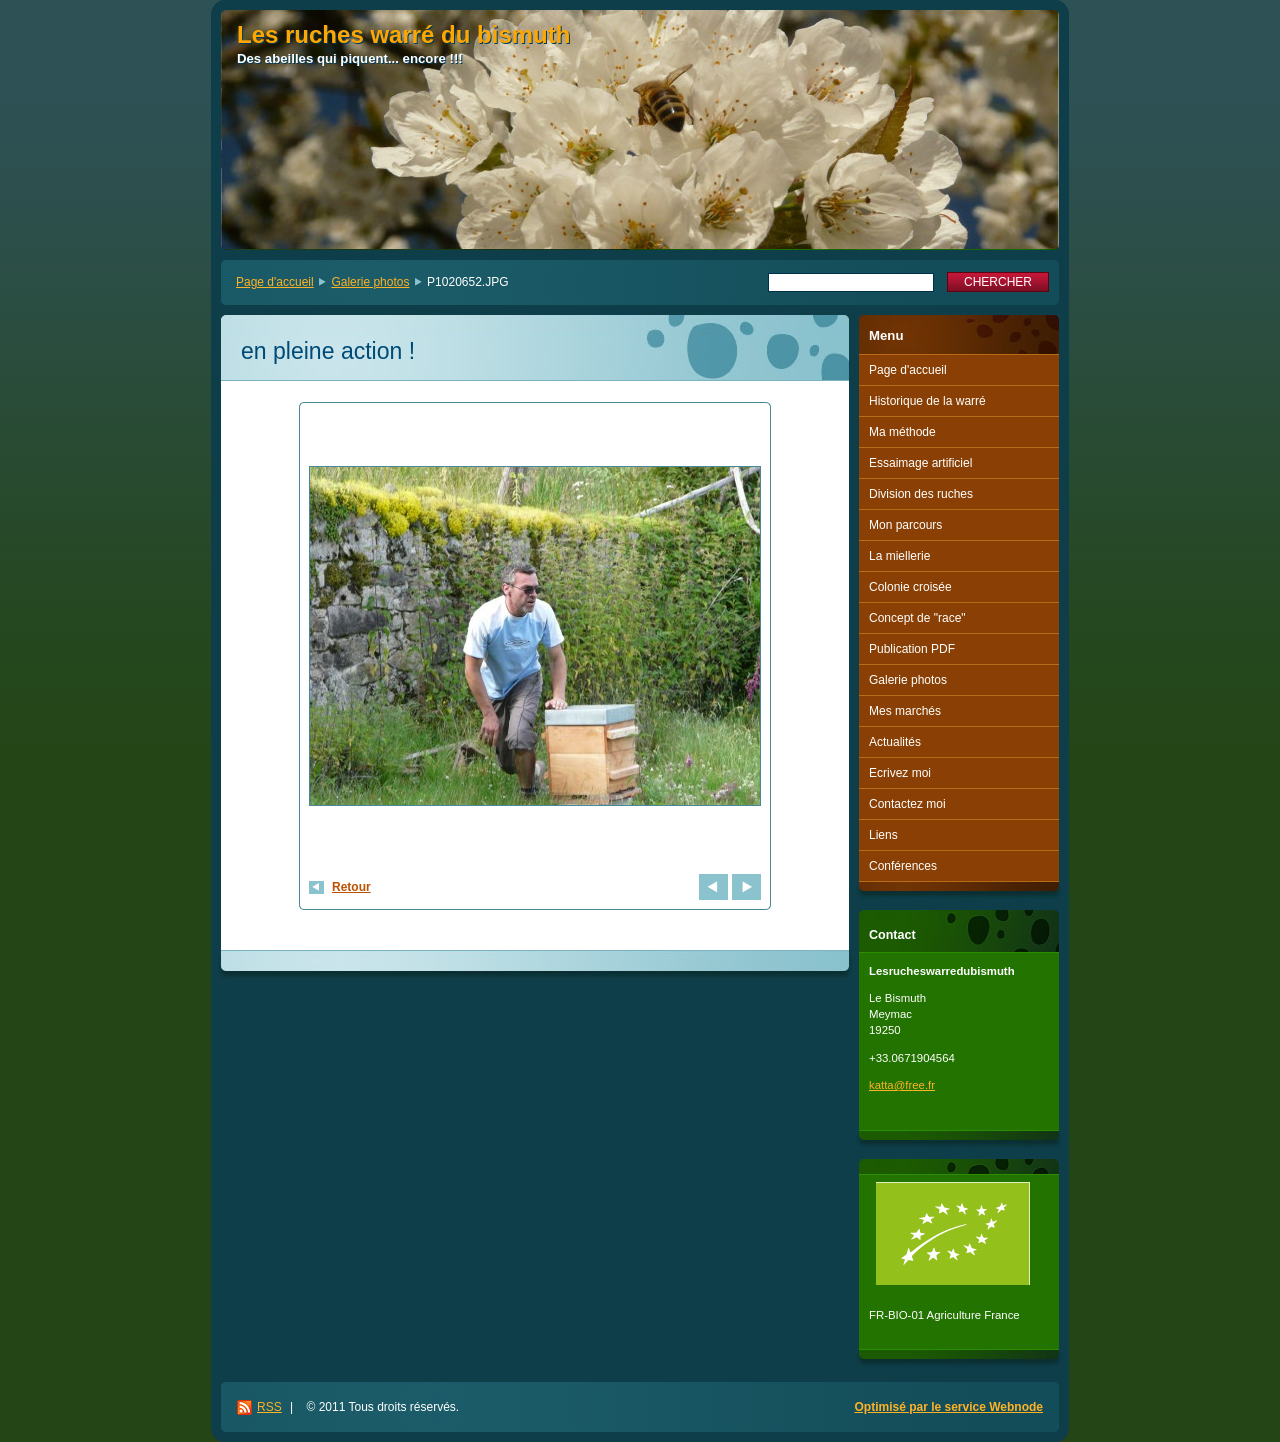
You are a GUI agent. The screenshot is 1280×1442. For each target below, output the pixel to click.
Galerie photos (370, 282)
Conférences (903, 866)
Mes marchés (905, 711)
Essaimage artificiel (920, 463)
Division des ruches (921, 494)
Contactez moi (907, 804)
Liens (883, 835)
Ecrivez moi (900, 773)
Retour (351, 887)
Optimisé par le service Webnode (948, 1407)
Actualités (895, 742)
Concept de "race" (917, 618)
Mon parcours (905, 525)
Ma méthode (902, 432)
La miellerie (899, 556)
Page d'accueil (275, 282)
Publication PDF (912, 649)
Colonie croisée (910, 587)
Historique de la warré (927, 401)
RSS (269, 1407)
